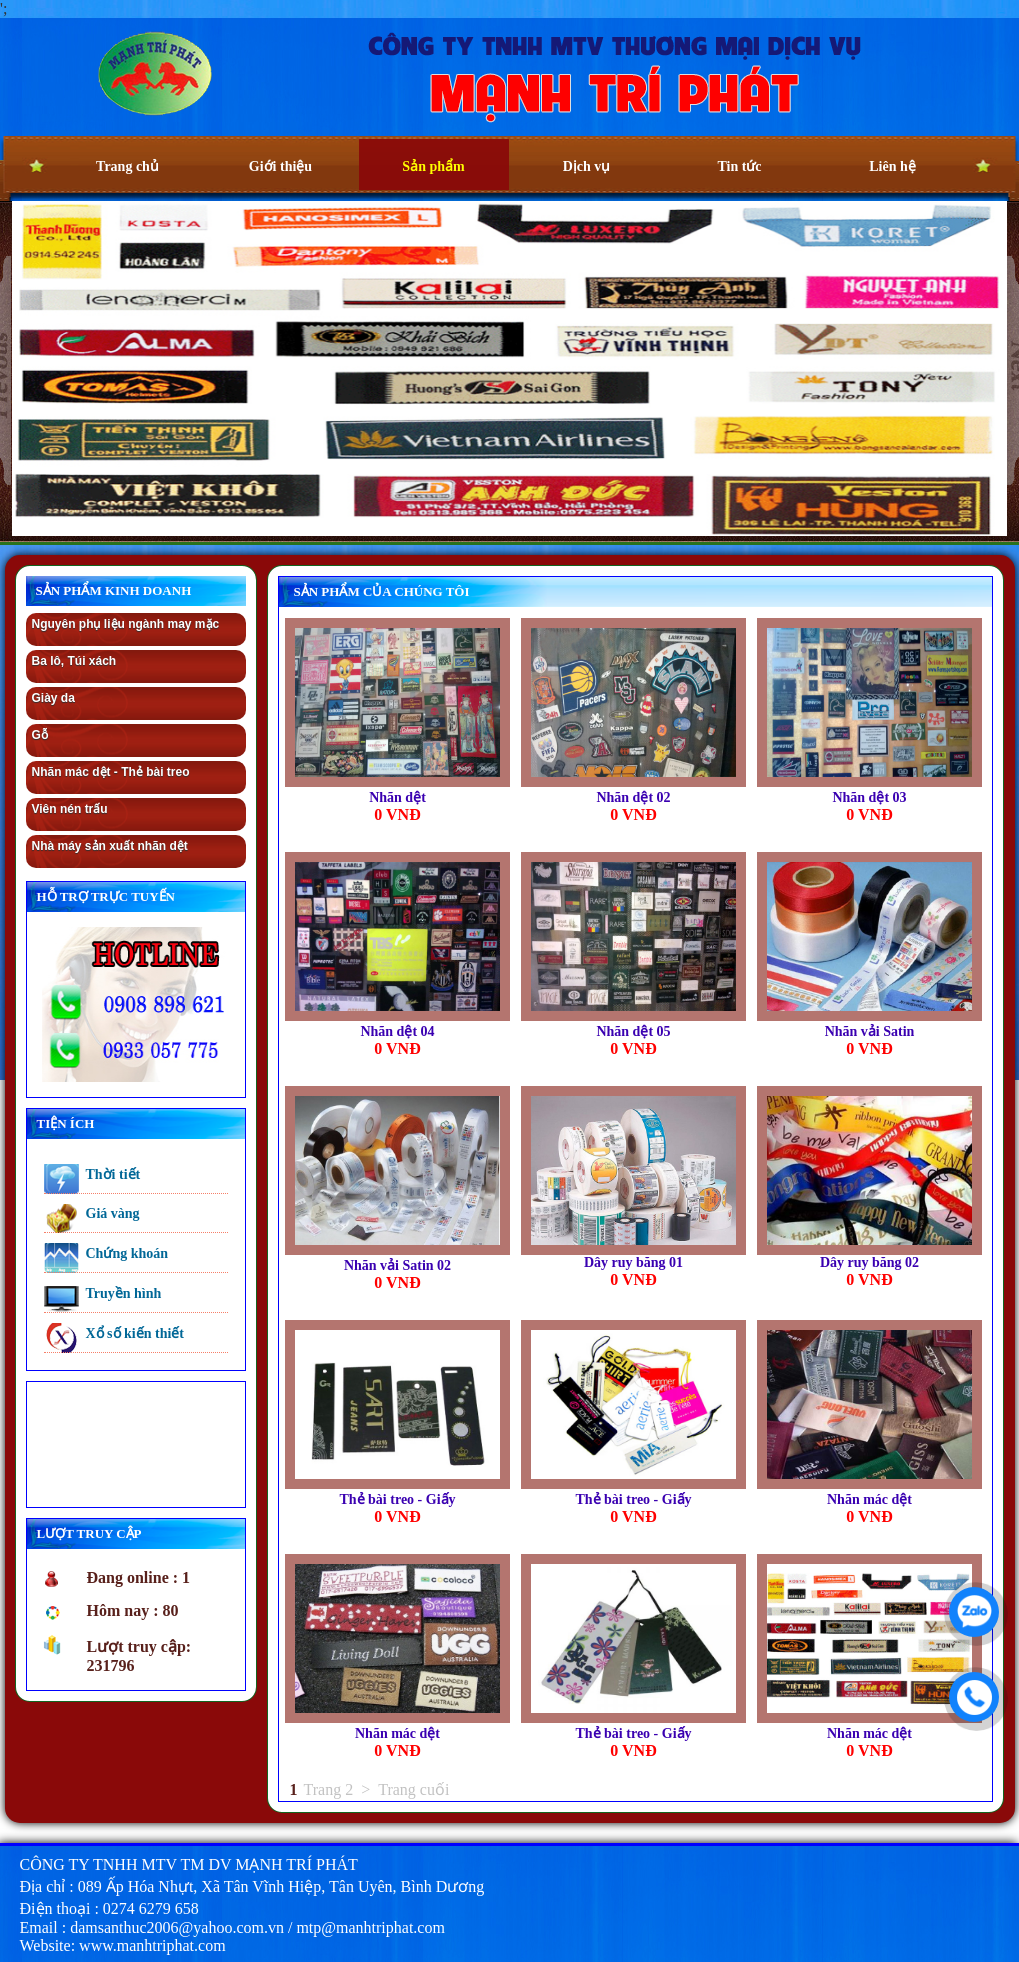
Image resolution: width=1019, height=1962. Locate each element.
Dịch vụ (587, 166)
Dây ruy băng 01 (633, 1262)
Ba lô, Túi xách (74, 661)
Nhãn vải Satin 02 (397, 1265)
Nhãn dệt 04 (397, 1031)
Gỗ (40, 735)
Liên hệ (892, 166)
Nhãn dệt (397, 797)
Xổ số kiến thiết (135, 1333)
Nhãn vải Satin (870, 1031)
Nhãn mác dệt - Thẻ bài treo (111, 772)
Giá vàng (113, 1213)
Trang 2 (329, 1789)
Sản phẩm (433, 166)
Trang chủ (127, 166)
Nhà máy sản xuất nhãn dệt (110, 846)
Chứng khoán (127, 1253)
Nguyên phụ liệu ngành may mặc (126, 624)
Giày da (53, 698)
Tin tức (739, 166)
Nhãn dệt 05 (633, 1031)
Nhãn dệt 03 (869, 797)
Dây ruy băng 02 (869, 1262)
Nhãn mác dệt (869, 1499)
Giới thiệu (280, 166)
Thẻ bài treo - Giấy (397, 1499)
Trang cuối (413, 1789)
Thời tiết (113, 1174)
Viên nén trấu (70, 809)
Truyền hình (124, 1293)
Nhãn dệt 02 (633, 797)
